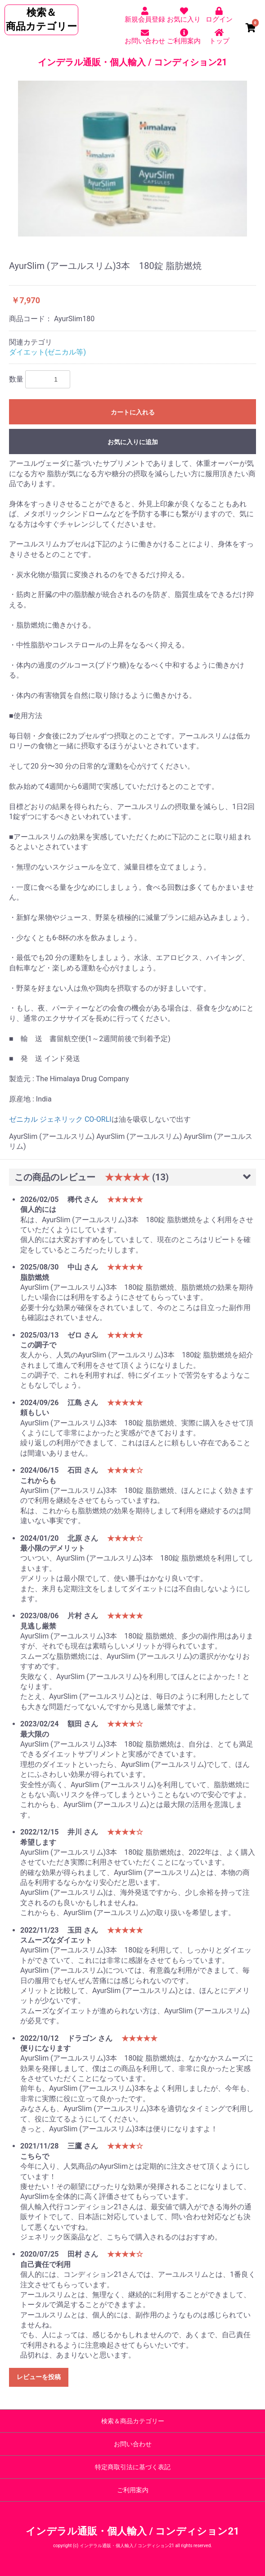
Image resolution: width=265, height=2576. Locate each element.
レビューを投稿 (39, 2376)
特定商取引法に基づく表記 (133, 2467)
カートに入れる (133, 412)
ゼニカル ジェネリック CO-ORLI (60, 1119)
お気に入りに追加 (133, 442)
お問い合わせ (133, 2444)
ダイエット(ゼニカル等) (47, 352)
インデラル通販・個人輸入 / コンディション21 (132, 62)
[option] (132, 159)
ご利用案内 (132, 2490)
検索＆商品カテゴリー (132, 2421)
